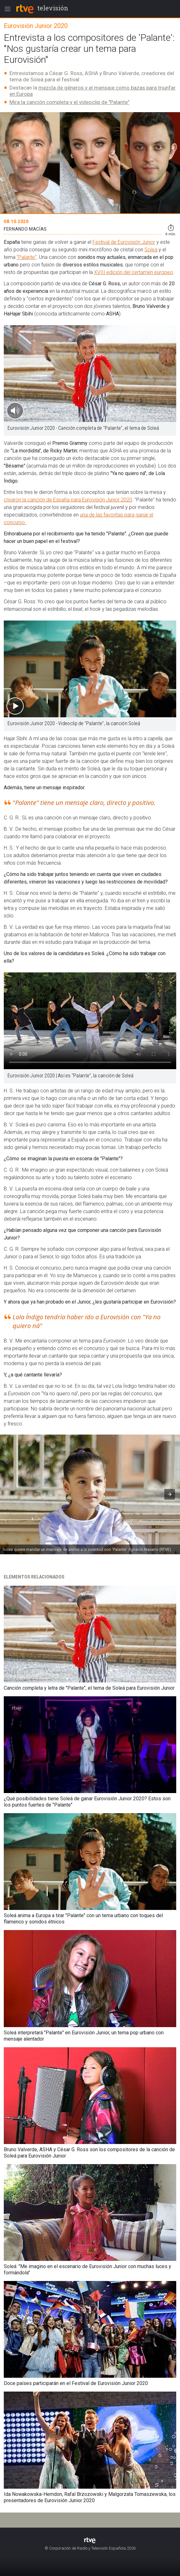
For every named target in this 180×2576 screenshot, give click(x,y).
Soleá (150, 250)
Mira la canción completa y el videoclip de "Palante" (69, 102)
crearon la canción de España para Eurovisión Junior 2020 (68, 500)
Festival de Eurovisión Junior (124, 242)
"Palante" (27, 257)
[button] (169, 1494)
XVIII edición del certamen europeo (133, 272)
